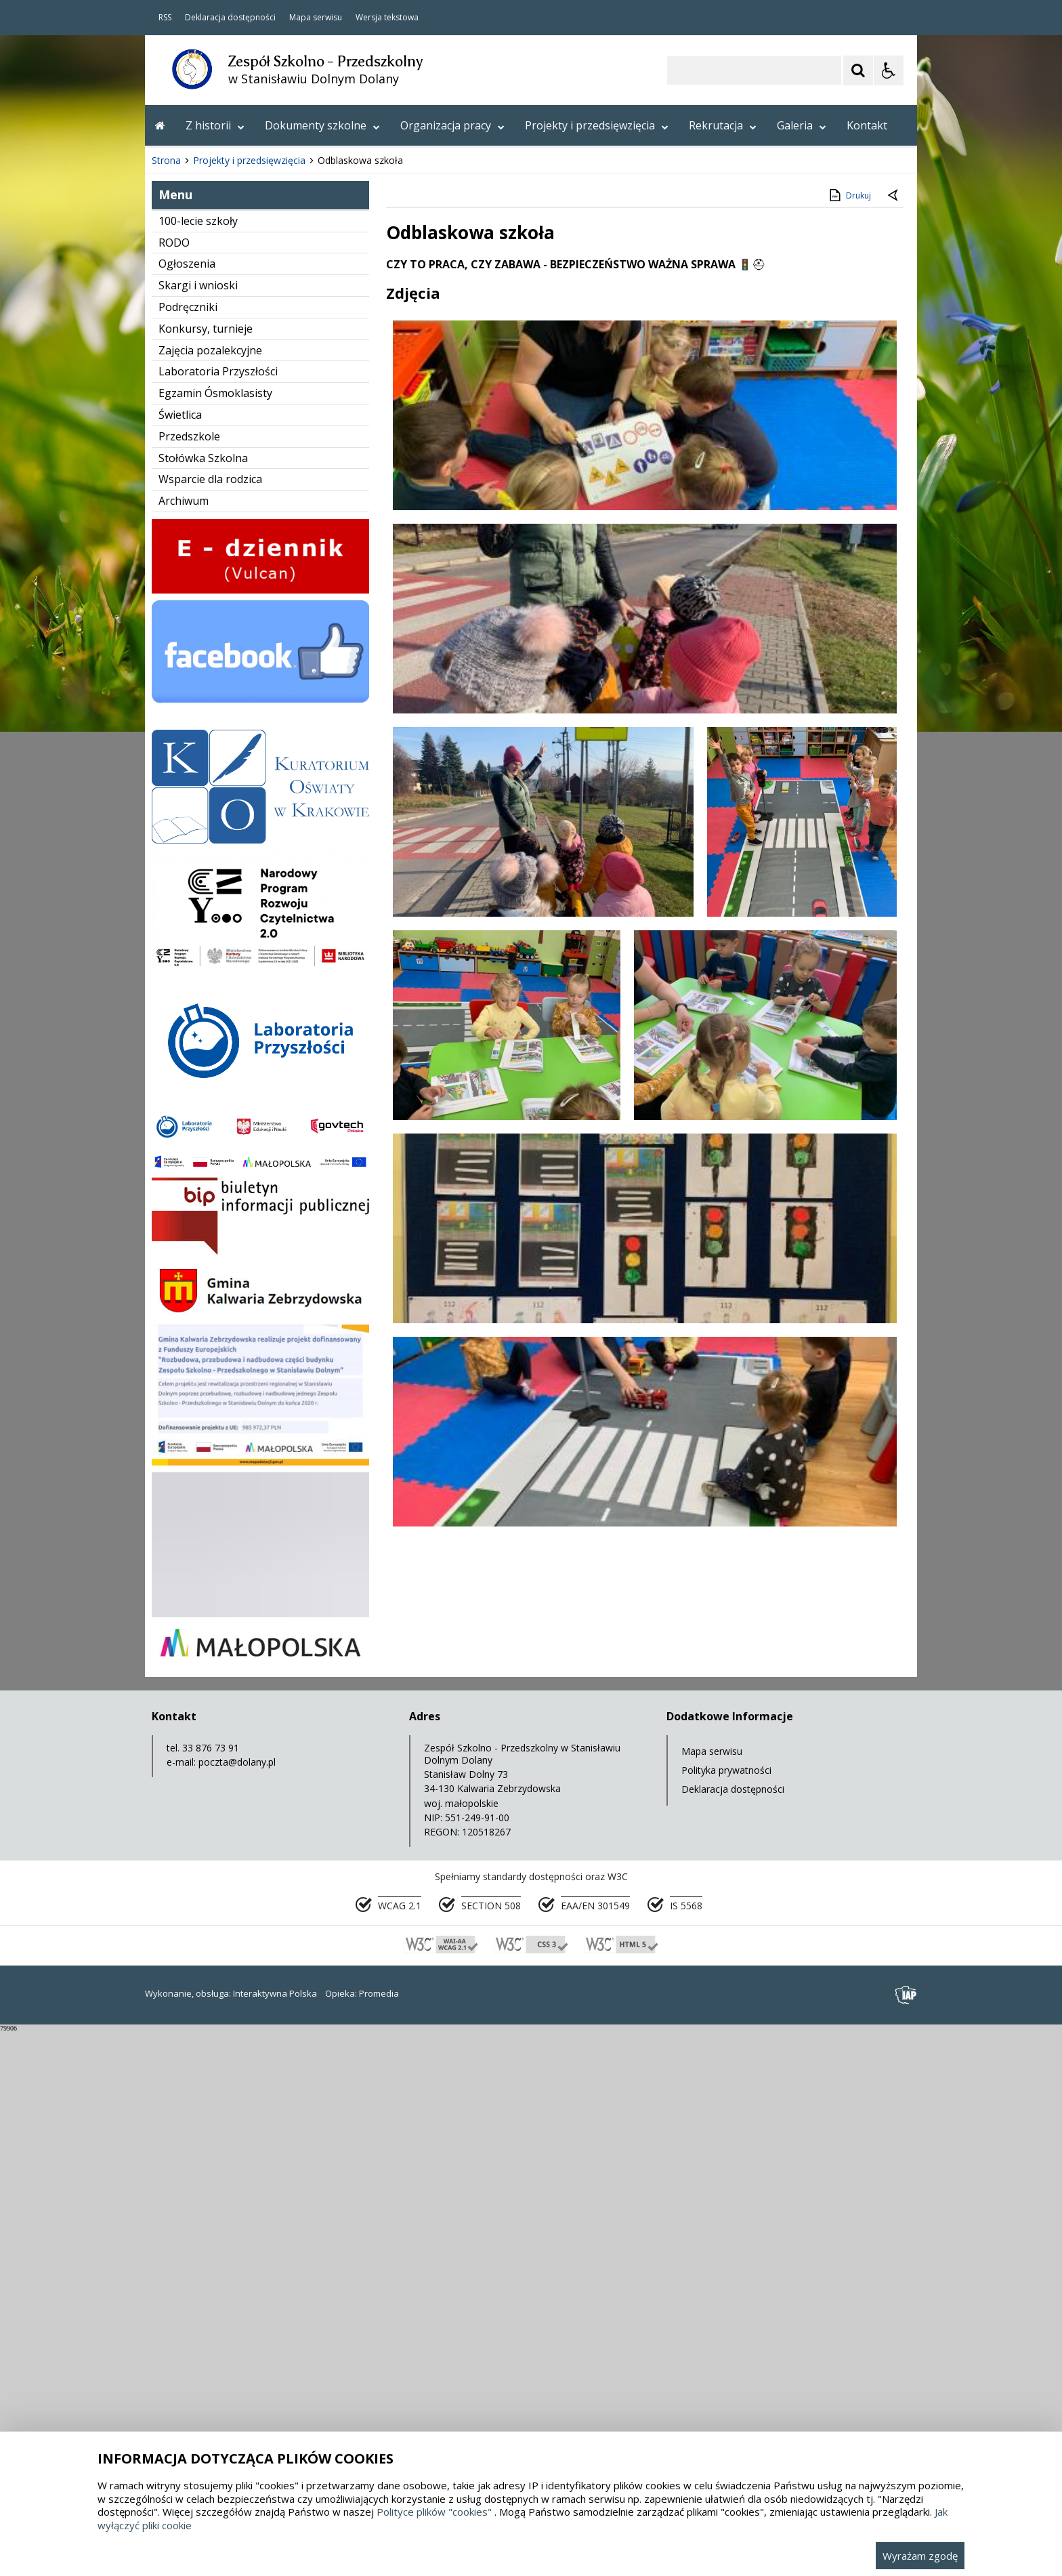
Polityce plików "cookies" (434, 2511)
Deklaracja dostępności (230, 18)
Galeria (801, 125)
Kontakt (867, 125)
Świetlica (180, 960)
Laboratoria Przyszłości (218, 916)
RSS (164, 18)
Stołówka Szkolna (203, 1003)
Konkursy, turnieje (205, 874)
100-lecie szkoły (198, 766)
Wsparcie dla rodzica (210, 1024)
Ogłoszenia (186, 809)
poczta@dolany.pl (237, 2307)
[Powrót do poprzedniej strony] (894, 741)
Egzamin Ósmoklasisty (215, 938)
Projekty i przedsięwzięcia (596, 125)
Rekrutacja (723, 125)
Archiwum (183, 1046)
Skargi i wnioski (198, 830)
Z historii (215, 125)
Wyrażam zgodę (920, 2555)
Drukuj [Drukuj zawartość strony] (849, 740)
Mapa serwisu (315, 18)
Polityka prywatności (726, 2315)
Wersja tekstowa (387, 18)
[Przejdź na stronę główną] (160, 125)
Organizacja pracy (452, 125)
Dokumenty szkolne (322, 125)
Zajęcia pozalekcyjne (210, 895)
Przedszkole (189, 981)
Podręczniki (187, 852)
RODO (174, 788)
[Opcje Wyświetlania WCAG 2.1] (889, 70)
